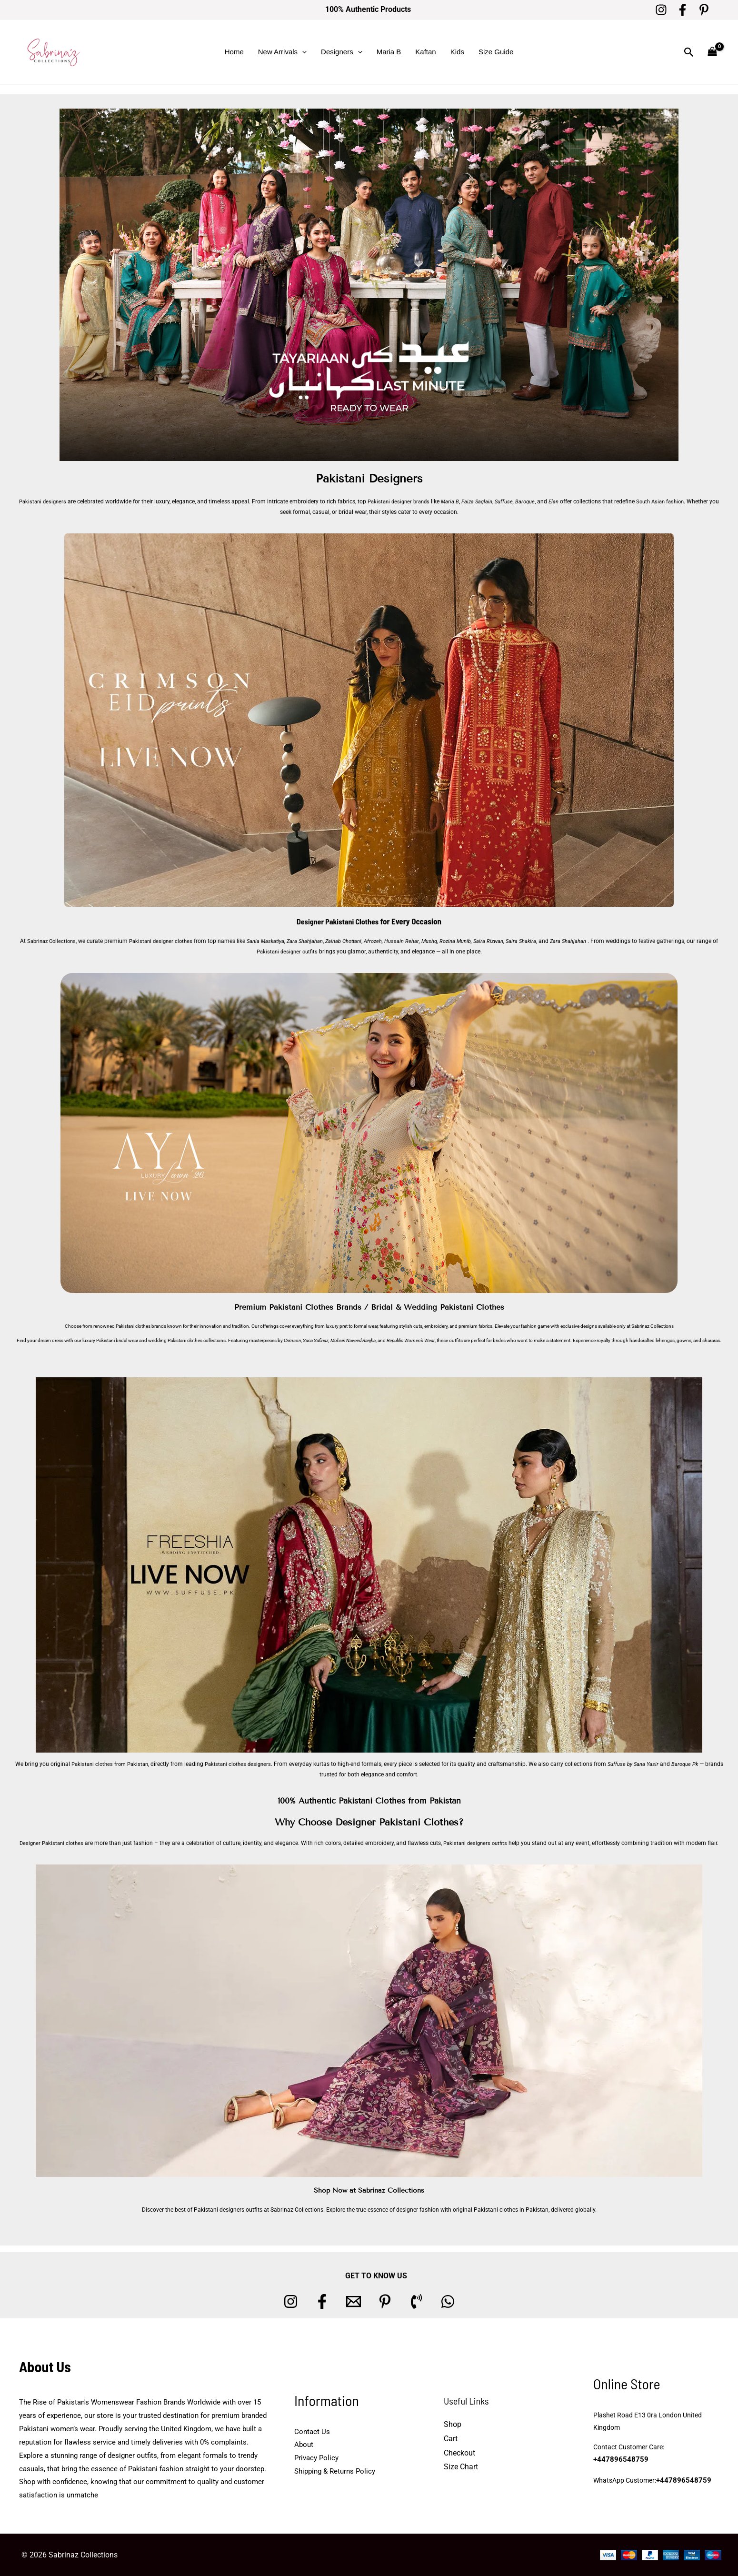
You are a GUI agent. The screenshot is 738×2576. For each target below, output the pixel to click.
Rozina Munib (473, 941)
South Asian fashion (672, 501)
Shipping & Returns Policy (334, 2471)
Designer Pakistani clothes (49, 1843)
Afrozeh (389, 941)
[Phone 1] (416, 2301)
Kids (457, 52)
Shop (452, 2424)
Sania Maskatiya (276, 941)
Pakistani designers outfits (477, 1843)
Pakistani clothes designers (248, 1764)
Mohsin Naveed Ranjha (353, 1340)
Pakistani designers (41, 501)
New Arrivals (282, 52)
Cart (451, 2438)
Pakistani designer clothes (167, 941)
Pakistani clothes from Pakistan (115, 1764)
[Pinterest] (704, 10)
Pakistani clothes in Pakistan (511, 2209)
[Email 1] (353, 2301)
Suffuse (511, 501)
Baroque (533, 501)
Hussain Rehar (418, 941)
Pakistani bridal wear (117, 1340)
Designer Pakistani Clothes (337, 921)
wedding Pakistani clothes (175, 1340)
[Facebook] (682, 10)
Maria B (389, 52)
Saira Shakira (542, 941)
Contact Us (312, 2431)
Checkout (459, 2452)
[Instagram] (661, 10)
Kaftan (425, 52)
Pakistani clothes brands (141, 1326)
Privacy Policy (316, 2458)
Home (234, 52)
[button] (302, 52)
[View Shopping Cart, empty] (712, 52)
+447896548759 (690, 2454)
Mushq (446, 941)
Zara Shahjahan (316, 941)
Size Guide (496, 52)
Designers (341, 52)
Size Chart (461, 2466)
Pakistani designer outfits (298, 951)
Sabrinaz (640, 1326)
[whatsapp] (447, 2301)
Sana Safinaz (316, 1340)
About (303, 2444)
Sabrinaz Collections (54, 941)
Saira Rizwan (508, 941)
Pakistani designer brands (401, 501)
